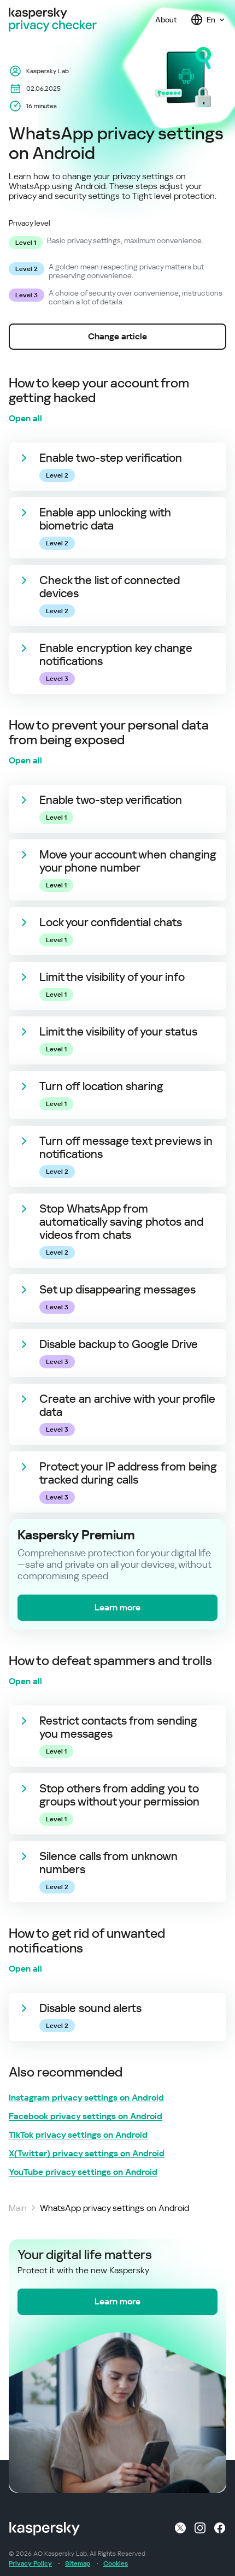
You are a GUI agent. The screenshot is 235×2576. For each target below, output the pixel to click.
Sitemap (77, 2563)
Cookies (115, 2563)
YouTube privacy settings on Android (83, 2172)
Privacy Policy (30, 2563)
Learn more (117, 1607)
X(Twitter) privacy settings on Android (86, 2154)
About (166, 19)
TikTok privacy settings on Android (78, 2135)
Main (18, 2208)
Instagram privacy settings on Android (86, 2098)
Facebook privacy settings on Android (85, 2116)
